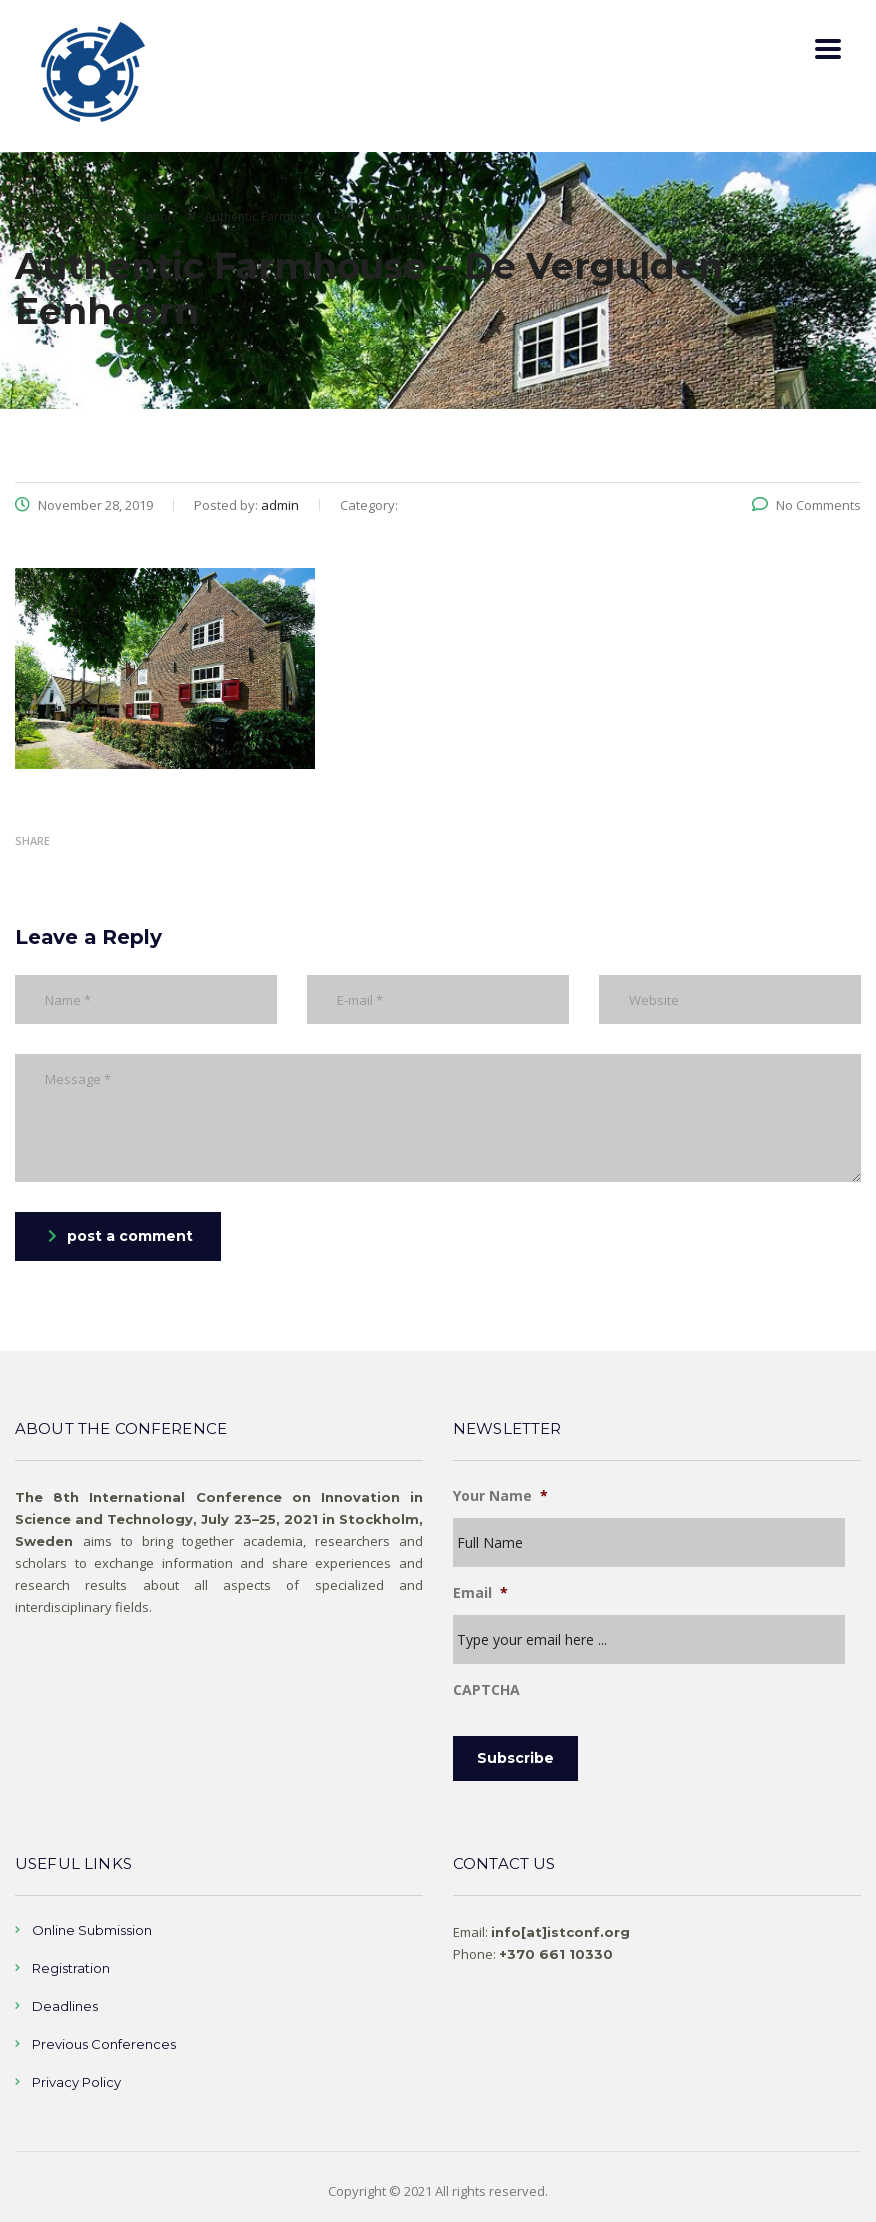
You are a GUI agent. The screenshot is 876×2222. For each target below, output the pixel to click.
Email (480, 1593)
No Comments (806, 505)
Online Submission (92, 1930)
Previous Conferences (104, 2044)
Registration (71, 1968)
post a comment (120, 1236)
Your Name (500, 1496)
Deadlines (65, 2006)
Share (32, 840)
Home (32, 216)
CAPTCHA (486, 1690)
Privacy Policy (76, 2082)
